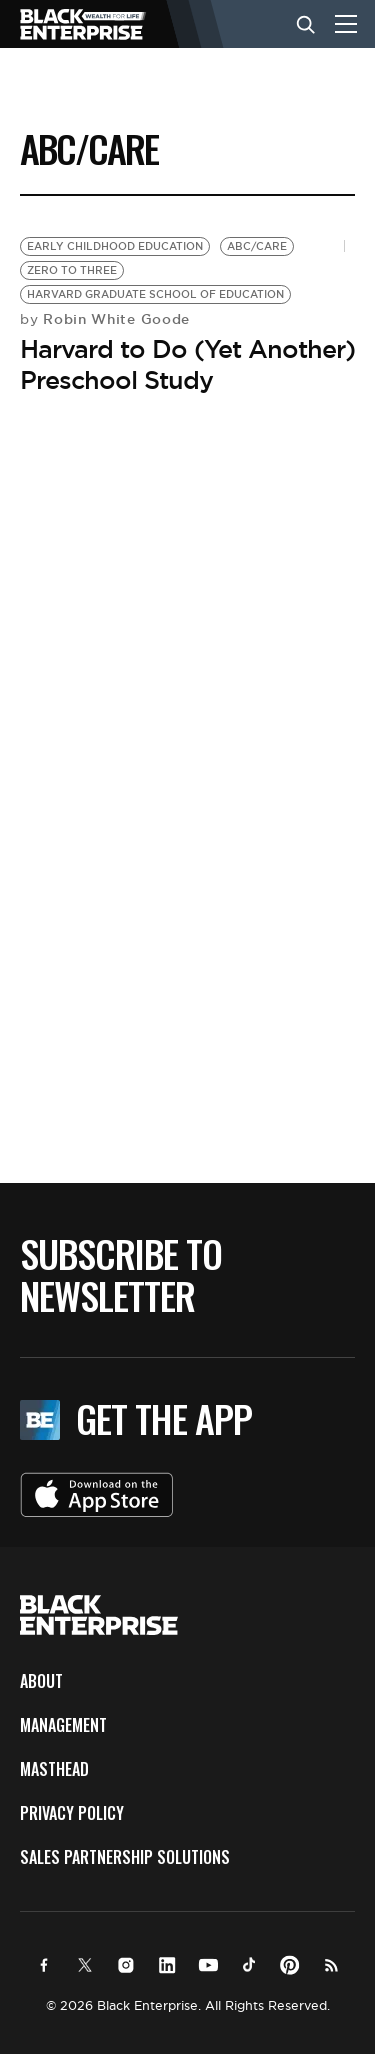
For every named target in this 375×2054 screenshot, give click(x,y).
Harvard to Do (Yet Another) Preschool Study (187, 364)
